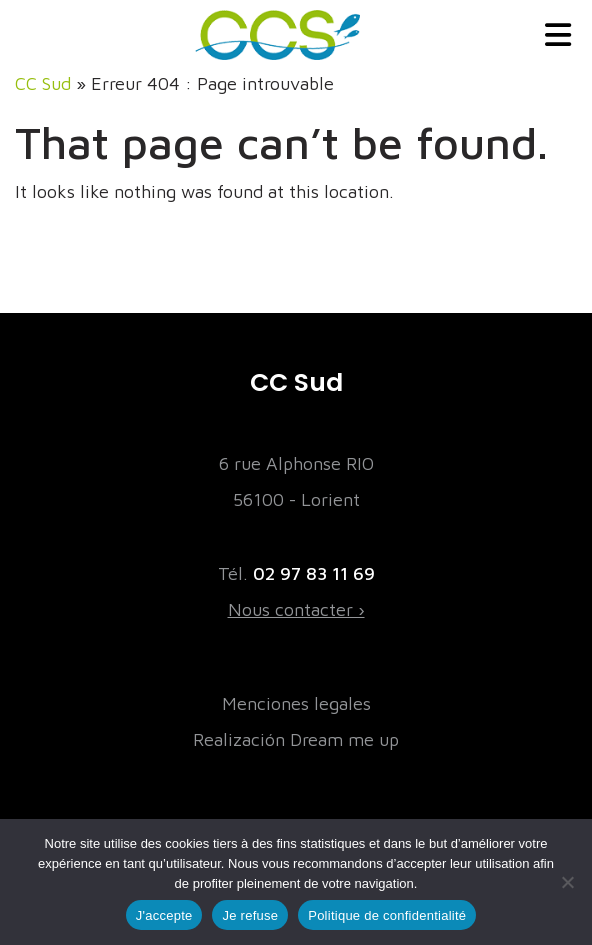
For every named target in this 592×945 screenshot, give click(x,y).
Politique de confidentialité (387, 915)
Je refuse (250, 915)
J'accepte (164, 915)
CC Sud (43, 83)
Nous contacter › (296, 609)
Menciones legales (296, 703)
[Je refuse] (567, 882)
